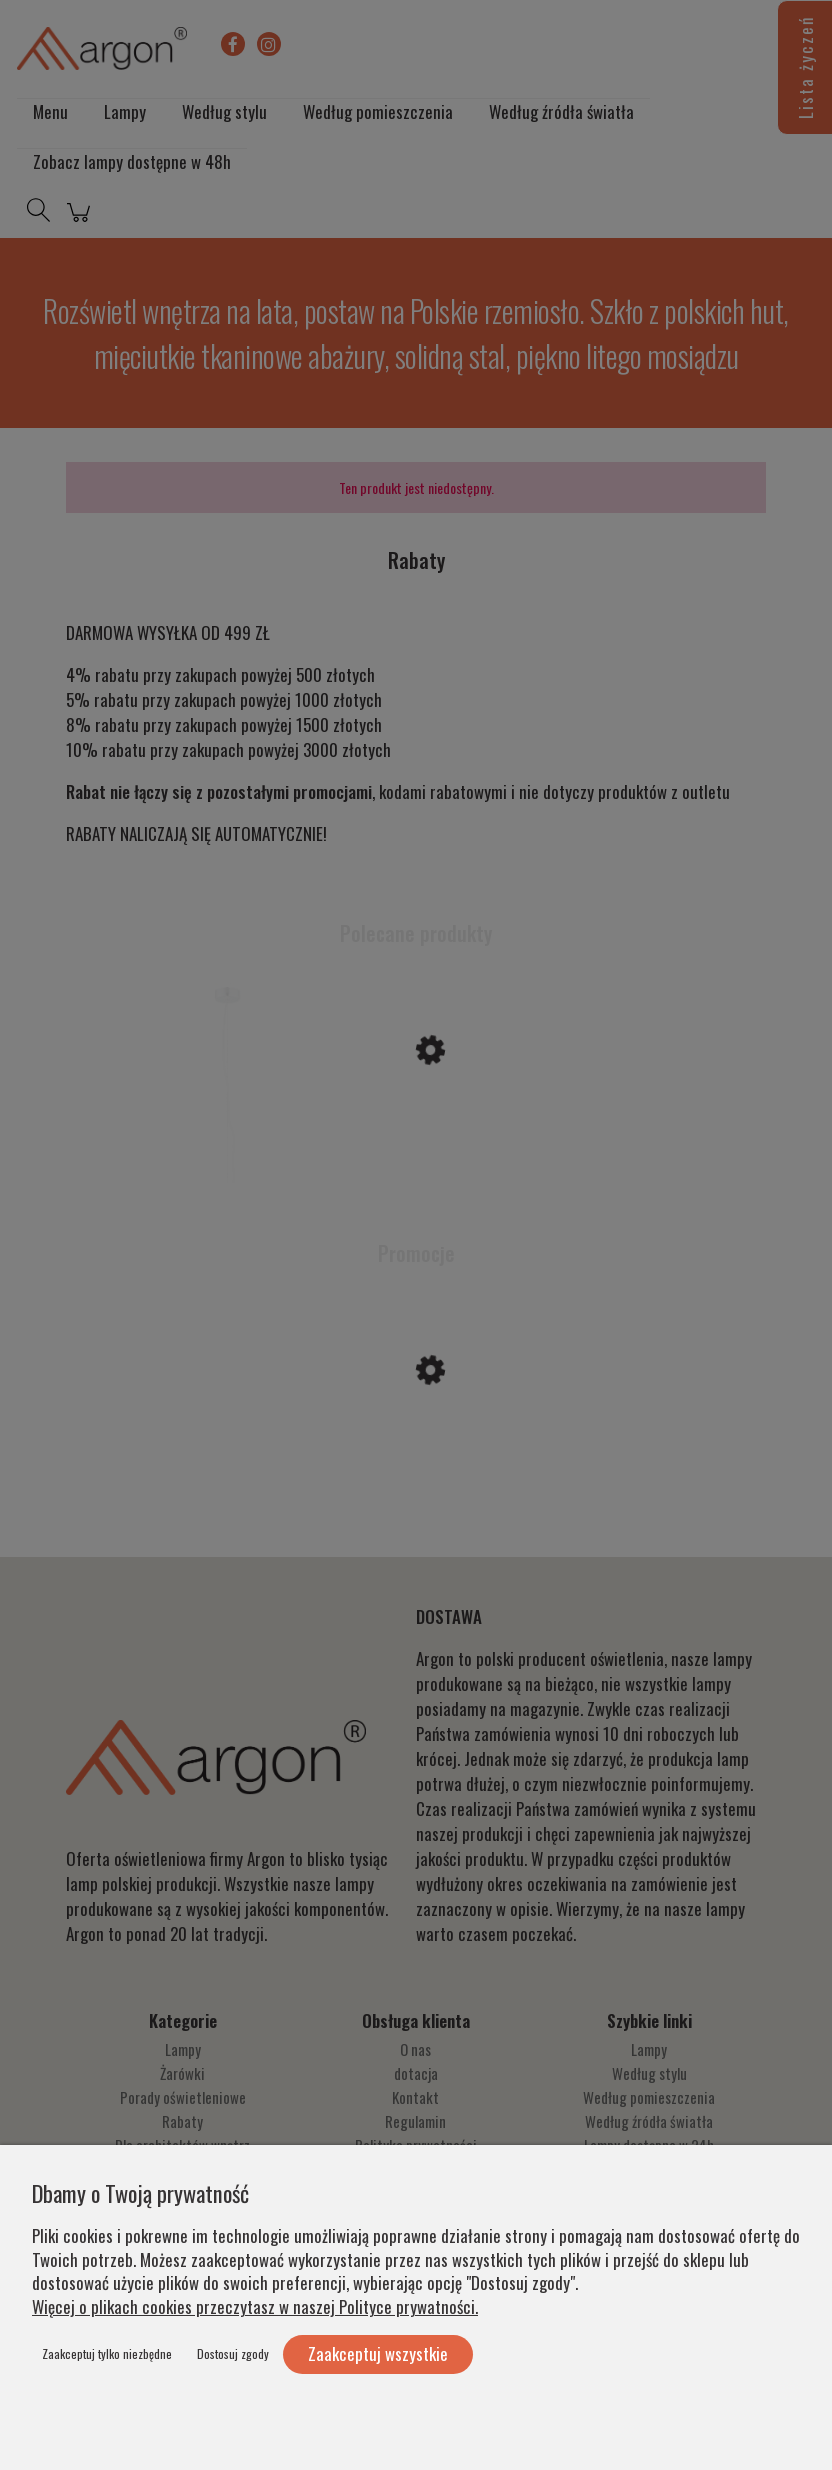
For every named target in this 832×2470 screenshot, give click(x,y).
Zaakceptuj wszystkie (378, 2353)
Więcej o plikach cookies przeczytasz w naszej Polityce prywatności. (255, 2306)
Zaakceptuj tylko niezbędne (107, 2353)
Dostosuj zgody (233, 2353)
